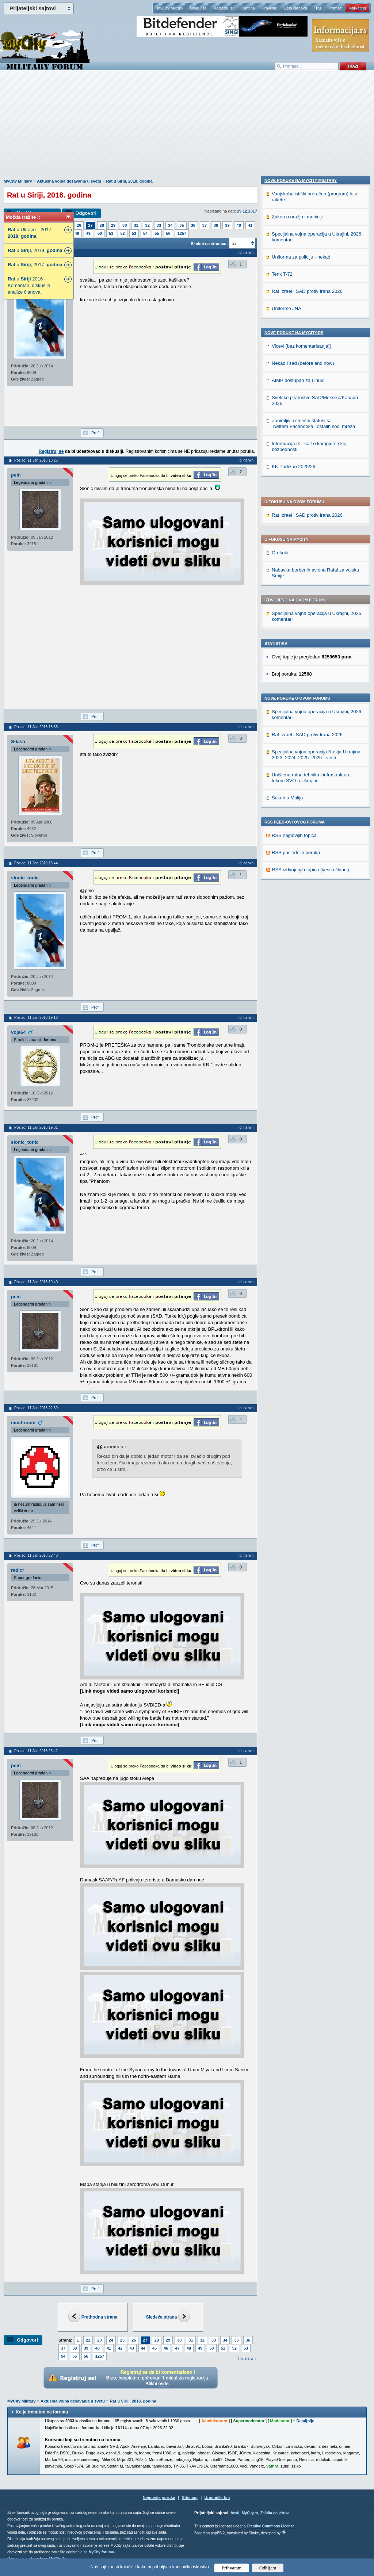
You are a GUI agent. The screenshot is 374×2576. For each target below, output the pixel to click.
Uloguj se (198, 8)
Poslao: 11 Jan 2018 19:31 (36, 1127)
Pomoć (335, 8)
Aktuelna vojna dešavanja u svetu (69, 181)
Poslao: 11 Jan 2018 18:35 (36, 727)
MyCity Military (170, 8)
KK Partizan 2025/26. (294, 970)
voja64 (18, 1032)
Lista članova (295, 8)
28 (102, 225)
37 (204, 225)
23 (99, 2340)
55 (156, 233)
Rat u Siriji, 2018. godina (129, 181)
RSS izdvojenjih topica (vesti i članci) (310, 659)
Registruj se (223, 8)
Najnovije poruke (159, 2497)
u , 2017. (35, 264)
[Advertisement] (187, 128)
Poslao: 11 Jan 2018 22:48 (36, 1555)
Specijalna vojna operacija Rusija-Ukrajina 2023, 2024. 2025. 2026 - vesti (316, 544)
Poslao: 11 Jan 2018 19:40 (36, 1282)
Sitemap (190, 2497)
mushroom (23, 1422)
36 (193, 225)
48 (77, 233)
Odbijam (267, 2568)
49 (88, 233)
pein (16, 475)
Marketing (357, 8)
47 (177, 2348)
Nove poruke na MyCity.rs (294, 836)
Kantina (248, 8)
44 (143, 2348)
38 (216, 225)
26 (79, 225)
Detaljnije (305, 2421)
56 (168, 233)
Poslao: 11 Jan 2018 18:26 (36, 460)
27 (90, 225)
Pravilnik (269, 8)
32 (147, 225)
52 (123, 233)
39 (227, 225)
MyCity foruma (101, 2552)
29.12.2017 (247, 211)
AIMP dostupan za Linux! (298, 884)
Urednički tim (217, 2497)
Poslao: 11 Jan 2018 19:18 (36, 1018)
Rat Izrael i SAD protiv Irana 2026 (307, 305)
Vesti (235, 2513)
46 (166, 2348)
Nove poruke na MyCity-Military (300, 684)
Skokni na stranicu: (209, 243)
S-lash (18, 741)
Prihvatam (232, 2568)
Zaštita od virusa (274, 2513)
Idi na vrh (248, 2359)
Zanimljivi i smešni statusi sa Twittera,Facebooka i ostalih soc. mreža (313, 927)
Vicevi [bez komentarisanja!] (301, 849)
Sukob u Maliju (287, 588)
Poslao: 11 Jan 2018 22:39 (36, 1408)
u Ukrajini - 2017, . (30, 233)
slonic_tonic (25, 877)
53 (134, 233)
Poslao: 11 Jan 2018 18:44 (36, 863)
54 (145, 233)
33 (159, 225)
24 (111, 2340)
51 (111, 233)
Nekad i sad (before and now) (303, 867)
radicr (17, 1570)
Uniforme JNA (286, 812)
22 (88, 2340)
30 (124, 225)
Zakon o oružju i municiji (297, 720)
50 (100, 233)
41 (250, 225)
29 (113, 225)
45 (154, 2348)
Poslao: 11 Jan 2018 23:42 (36, 1751)
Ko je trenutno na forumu (42, 2412)
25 (122, 2340)
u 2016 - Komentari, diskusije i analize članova (30, 285)
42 (120, 2348)
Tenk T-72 (282, 777)
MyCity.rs (250, 2513)
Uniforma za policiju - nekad (301, 760)
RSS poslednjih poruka (296, 642)
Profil (95, 433)
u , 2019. (35, 250)
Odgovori (85, 213)
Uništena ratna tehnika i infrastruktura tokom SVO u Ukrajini (311, 567)
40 (239, 225)
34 (170, 225)
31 (136, 225)
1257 (182, 233)
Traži (318, 8)
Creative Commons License (270, 2526)
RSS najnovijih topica (294, 625)
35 (181, 225)
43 (132, 2348)
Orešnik (280, 342)
